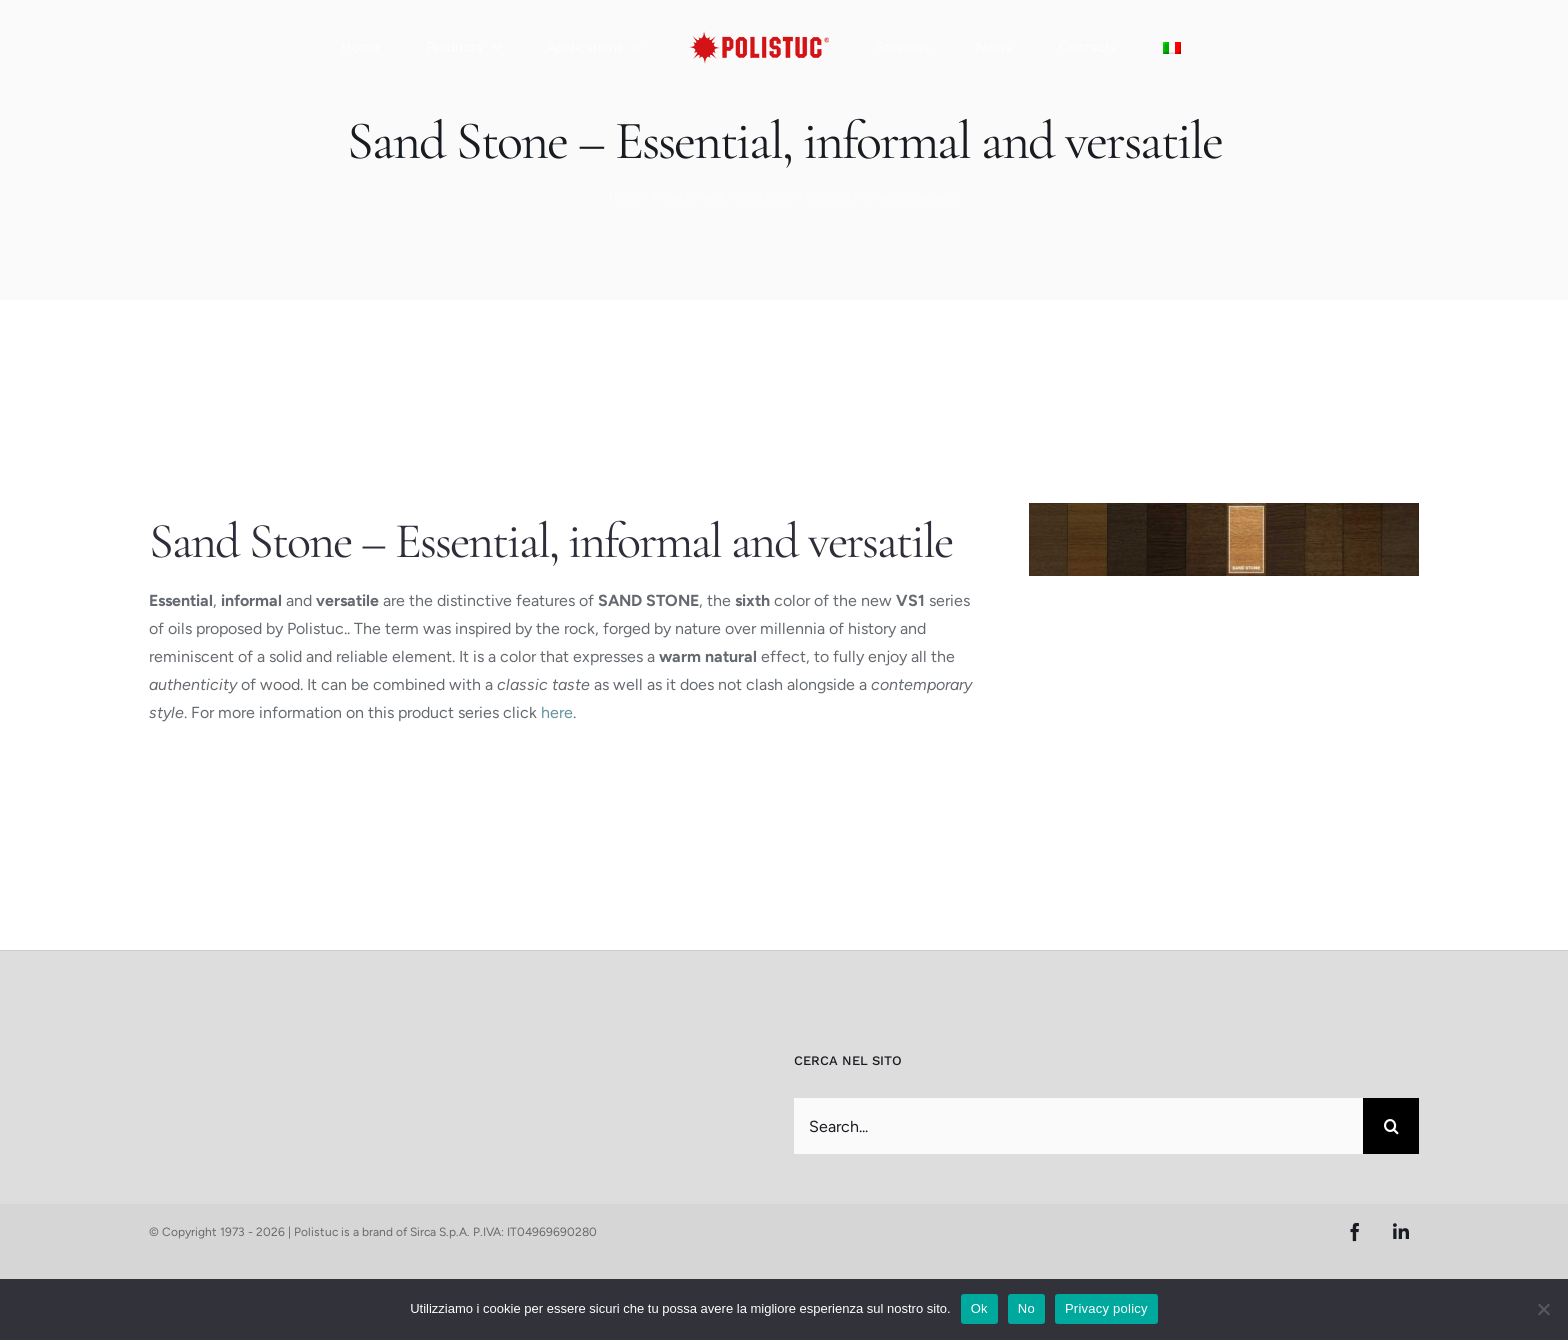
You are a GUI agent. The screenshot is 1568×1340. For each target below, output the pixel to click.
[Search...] (1078, 1126)
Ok (979, 1308)
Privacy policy (1106, 1308)
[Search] (1391, 1126)
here (557, 712)
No (1026, 1308)
